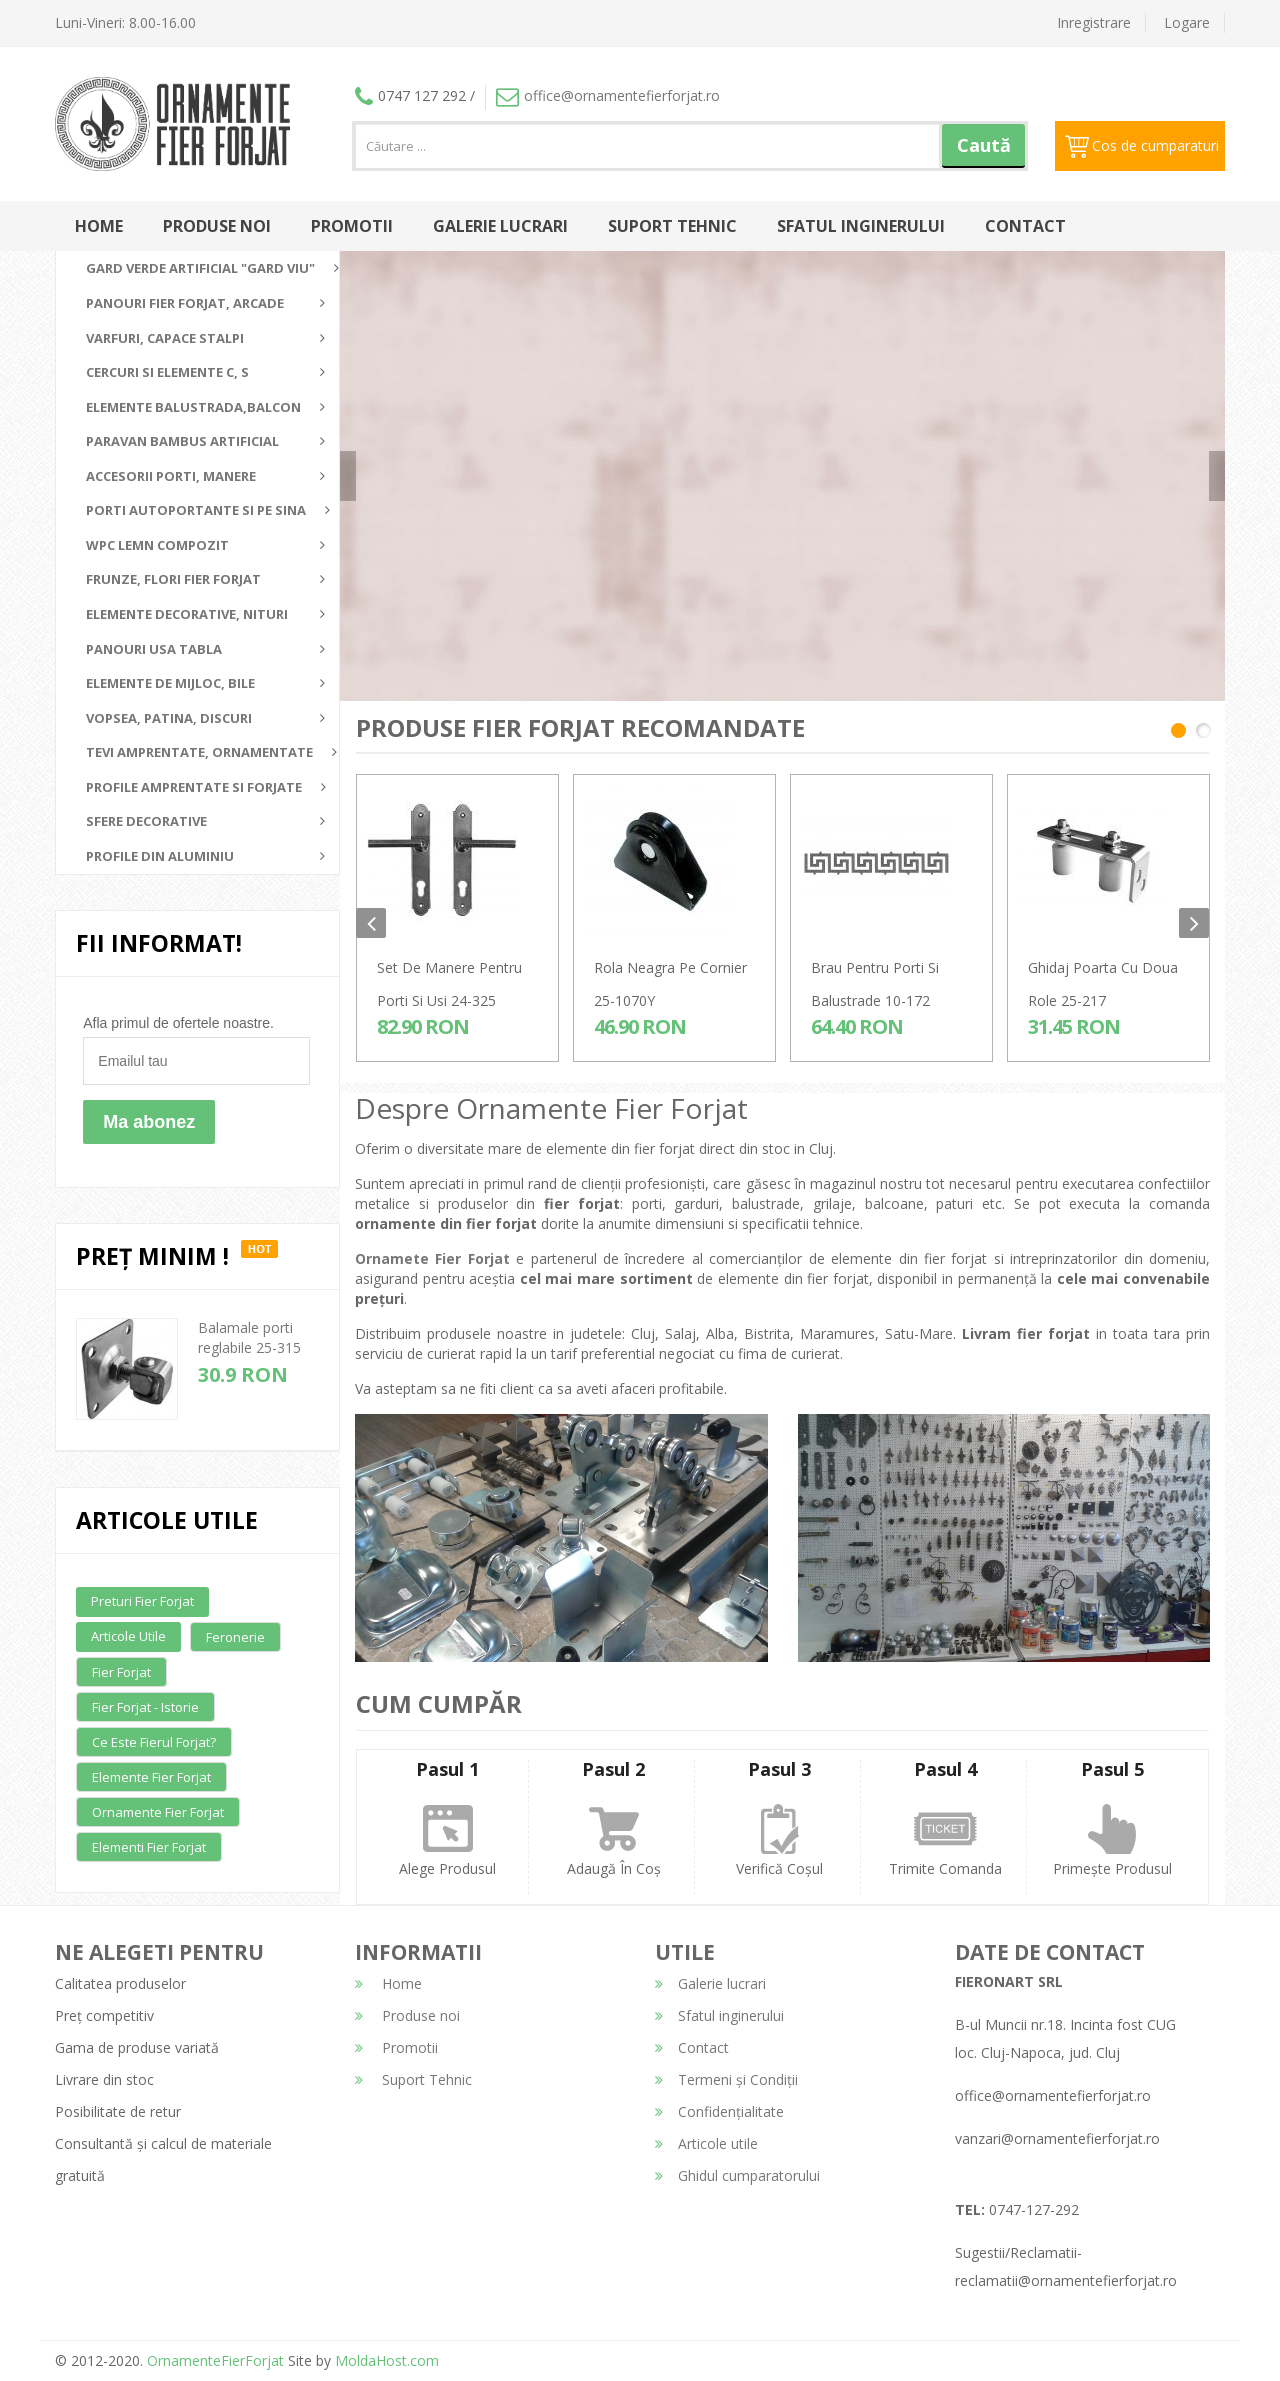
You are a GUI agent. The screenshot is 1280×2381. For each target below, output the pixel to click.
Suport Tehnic (672, 226)
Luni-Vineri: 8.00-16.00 (125, 22)
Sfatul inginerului (861, 226)
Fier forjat (121, 1672)
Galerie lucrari (500, 226)
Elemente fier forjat (151, 1777)
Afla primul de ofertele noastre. (178, 1023)
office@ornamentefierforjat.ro (608, 95)
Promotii (352, 226)
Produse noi (217, 226)
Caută (984, 145)
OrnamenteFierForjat (213, 2360)
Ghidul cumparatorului (737, 2175)
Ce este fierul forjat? (154, 1742)
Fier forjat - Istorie (145, 1707)
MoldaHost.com (387, 2360)
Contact (1025, 226)
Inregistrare (1094, 22)
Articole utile (128, 1636)
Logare (1187, 22)
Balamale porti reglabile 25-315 (249, 1337)
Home (99, 226)
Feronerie (235, 1637)
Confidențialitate (719, 2111)
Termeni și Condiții (726, 2079)
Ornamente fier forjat (158, 1812)
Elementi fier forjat (149, 1847)
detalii (1009, 501)
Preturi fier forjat (142, 1601)
